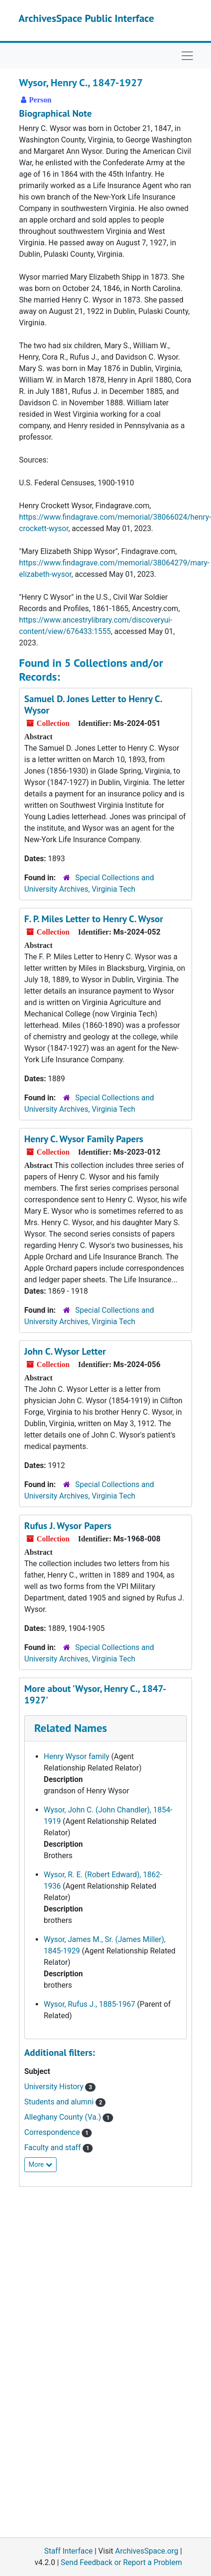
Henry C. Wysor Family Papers (83, 1139)
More (40, 2164)
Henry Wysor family (76, 1756)
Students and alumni (65, 2101)
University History (60, 2086)
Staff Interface (68, 2551)
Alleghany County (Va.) (68, 2117)
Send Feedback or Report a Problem (121, 2562)
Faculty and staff (58, 2147)
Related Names (70, 1728)
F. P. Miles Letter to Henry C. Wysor (93, 919)
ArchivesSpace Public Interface (86, 18)
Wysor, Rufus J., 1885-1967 (89, 2004)
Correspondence (58, 2132)
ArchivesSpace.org (146, 2551)
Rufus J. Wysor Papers (67, 1525)
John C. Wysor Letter (65, 1351)
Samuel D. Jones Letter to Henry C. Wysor (93, 704)
